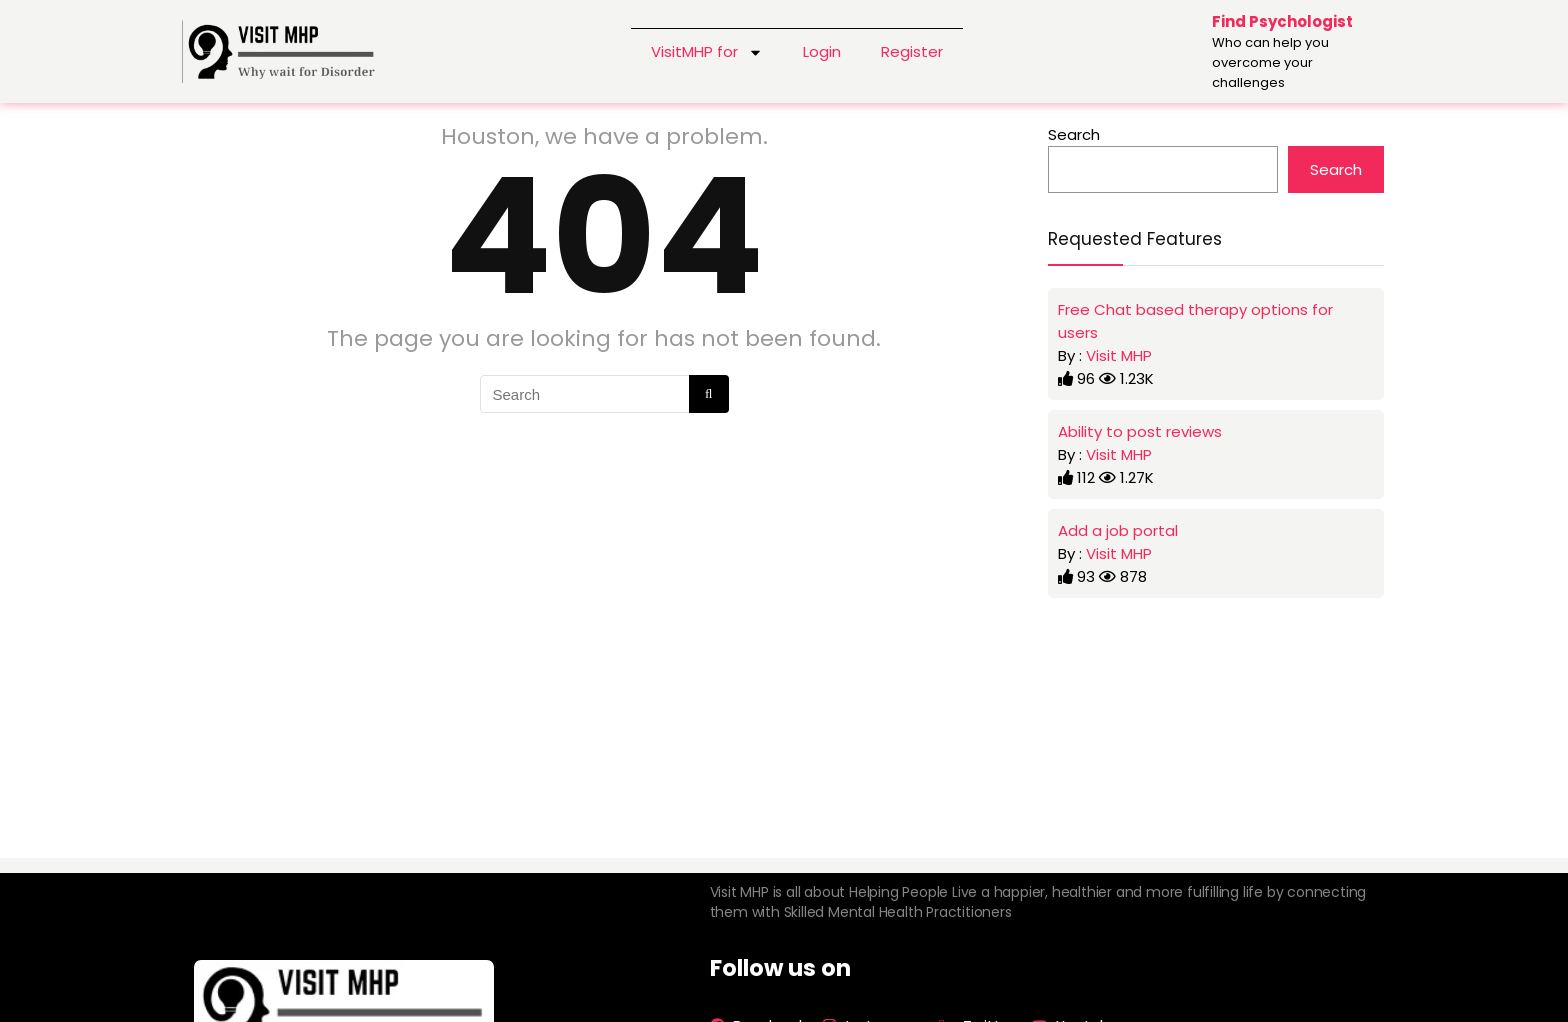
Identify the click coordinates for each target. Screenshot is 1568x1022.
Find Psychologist (1282, 21)
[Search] (708, 394)
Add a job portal (1118, 530)
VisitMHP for (707, 51)
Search (1074, 134)
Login (822, 51)
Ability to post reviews (1140, 431)
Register (912, 51)
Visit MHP (1119, 355)
